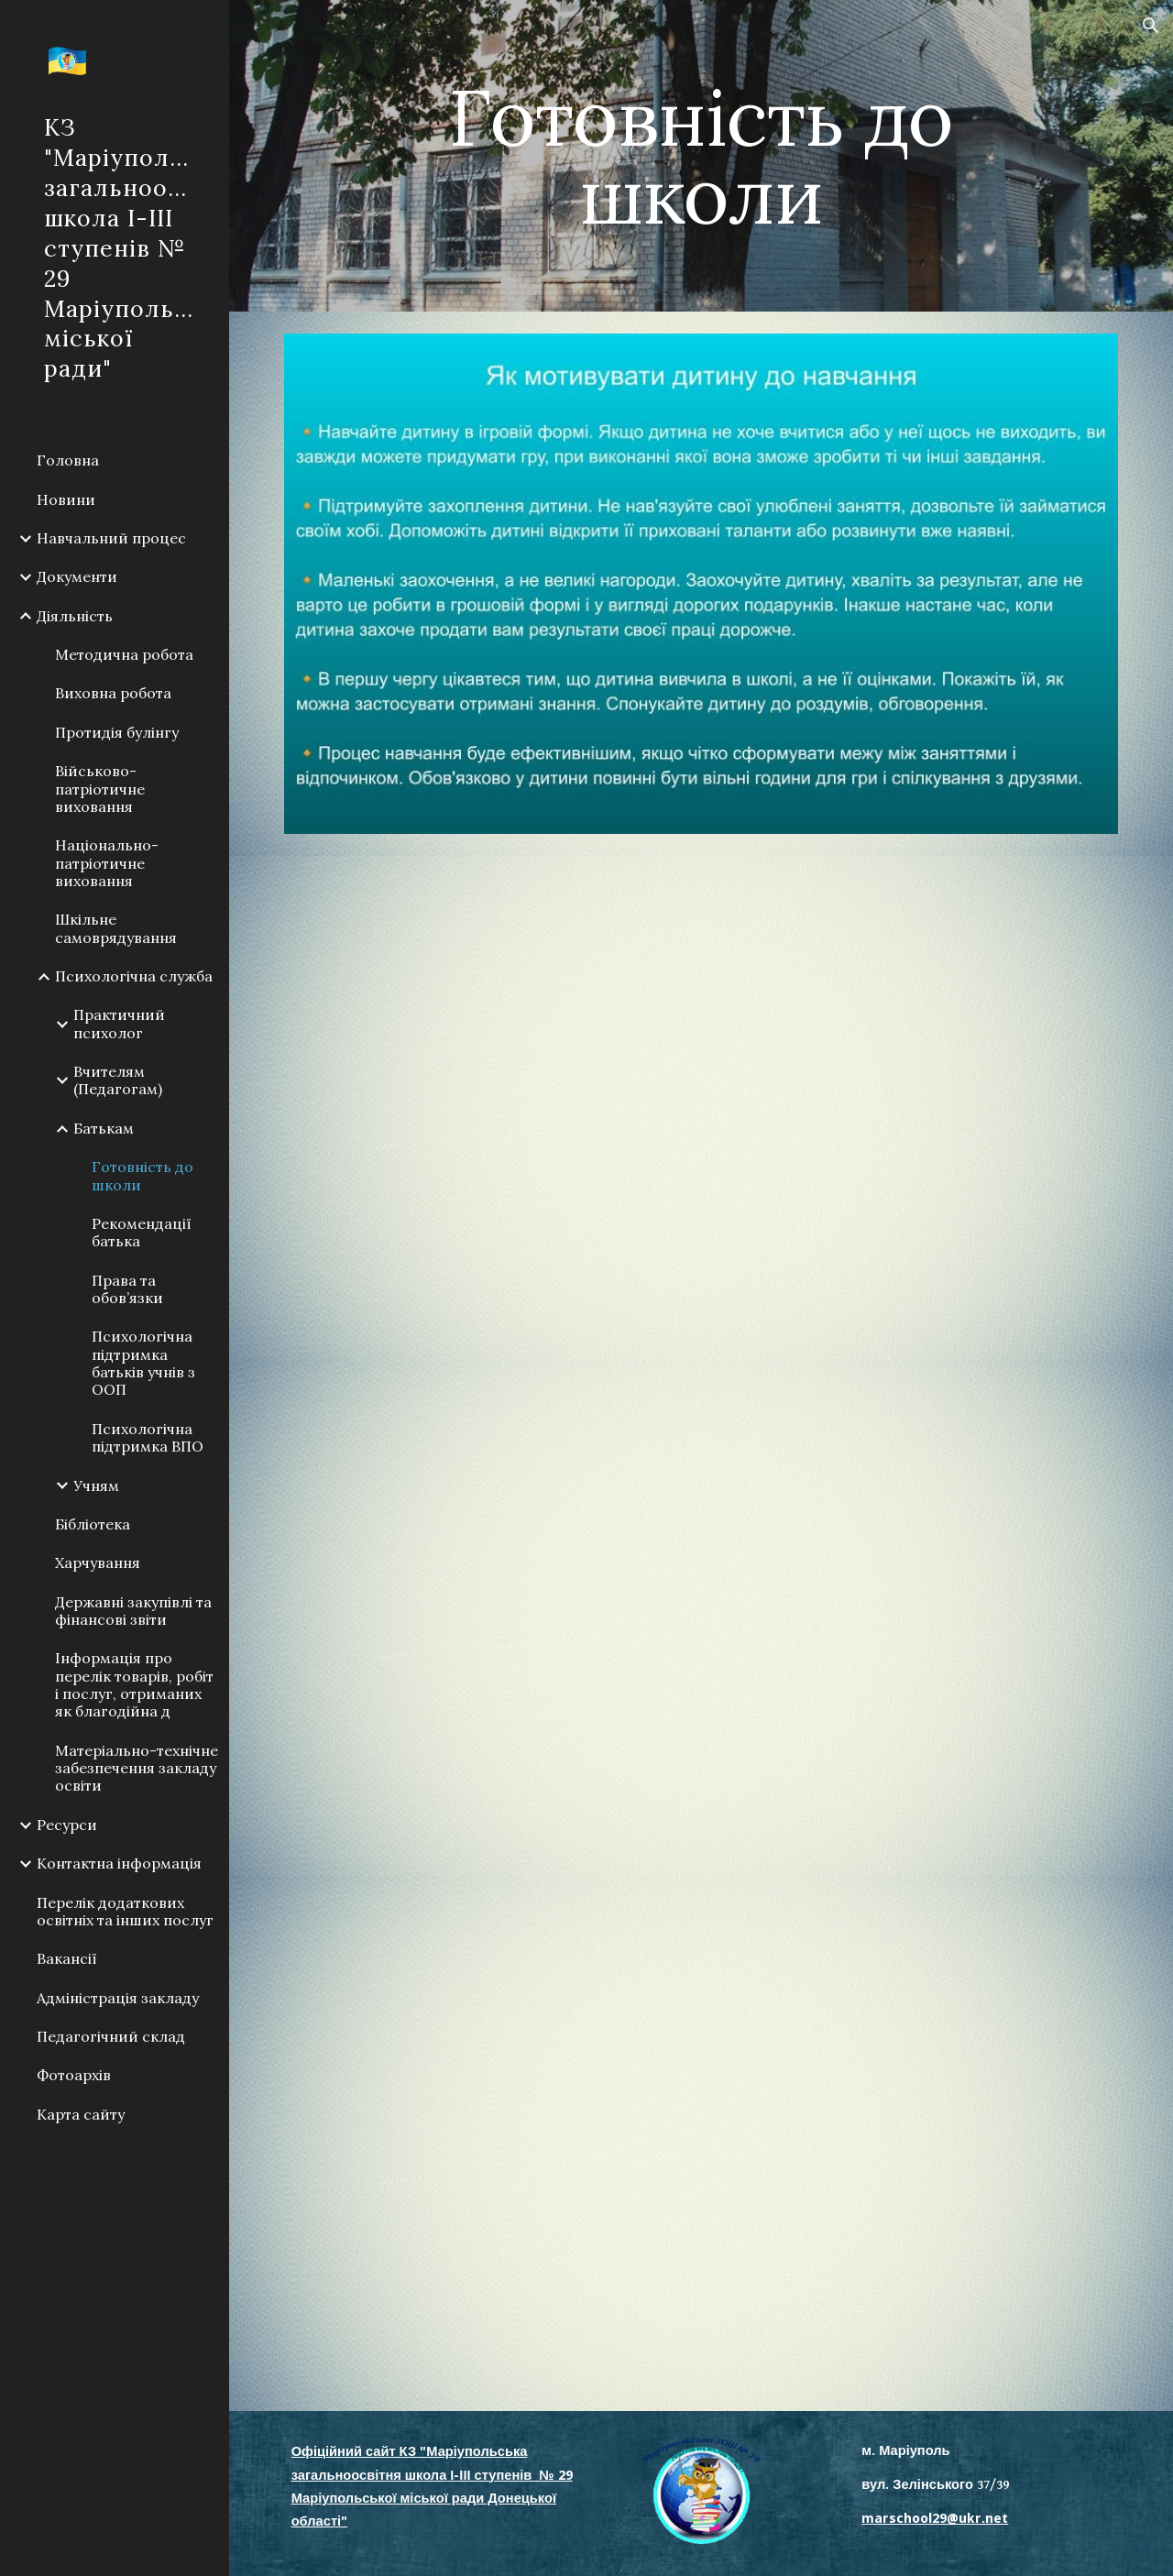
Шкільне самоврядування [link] (116, 928)
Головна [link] (68, 460)
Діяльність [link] (75, 616)
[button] (1151, 26)
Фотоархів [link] (74, 2075)
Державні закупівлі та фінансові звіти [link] (133, 1610)
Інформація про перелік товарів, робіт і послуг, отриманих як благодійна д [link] (134, 1684)
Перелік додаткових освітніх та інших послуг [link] (125, 1911)
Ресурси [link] (67, 1824)
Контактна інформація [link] (119, 1863)
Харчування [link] (97, 1562)
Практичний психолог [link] (119, 1023)
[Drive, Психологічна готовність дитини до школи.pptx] (701, 2144)
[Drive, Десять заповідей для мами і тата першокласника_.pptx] (701, 1108)
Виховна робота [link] (113, 693)
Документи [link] (77, 576)
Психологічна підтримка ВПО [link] (147, 1437)
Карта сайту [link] (81, 2114)
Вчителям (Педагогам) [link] (117, 1080)
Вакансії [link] (67, 1958)
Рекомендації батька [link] (142, 1232)
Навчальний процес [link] (111, 538)
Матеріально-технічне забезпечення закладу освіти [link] (136, 1768)
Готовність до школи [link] (142, 1175)
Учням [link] (96, 1485)
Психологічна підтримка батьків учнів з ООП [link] (143, 1362)
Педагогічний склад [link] (111, 2036)
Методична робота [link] (124, 654)
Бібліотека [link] (92, 1524)
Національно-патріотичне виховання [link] (107, 863)
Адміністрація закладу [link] (118, 1998)
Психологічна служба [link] (134, 976)
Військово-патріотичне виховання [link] (100, 789)
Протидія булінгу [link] (117, 732)
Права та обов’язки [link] (127, 1289)
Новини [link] (66, 499)
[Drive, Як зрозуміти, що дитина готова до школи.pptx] (701, 1618)
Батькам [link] (103, 1128)
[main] (700, 156)
